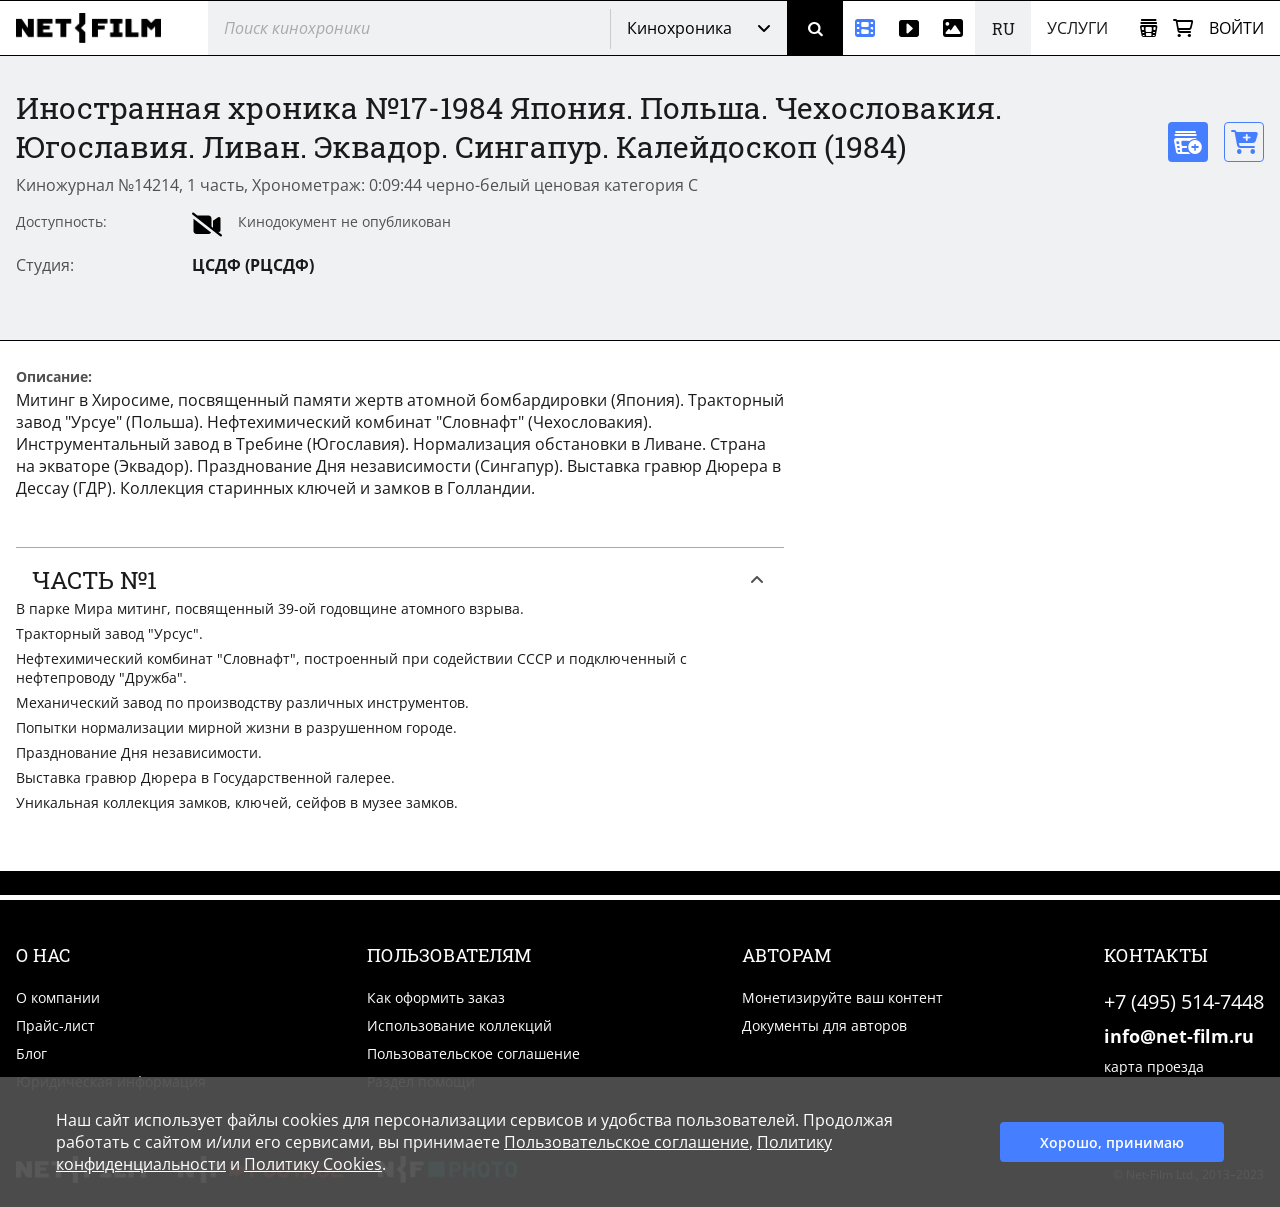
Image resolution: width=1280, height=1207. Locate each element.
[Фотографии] (953, 28)
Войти (1236, 28)
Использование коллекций (459, 1025)
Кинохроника (679, 28)
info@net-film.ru (1179, 1036)
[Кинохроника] (865, 28)
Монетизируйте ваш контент (842, 997)
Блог (31, 1053)
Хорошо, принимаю (1112, 1142)
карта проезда (1154, 1066)
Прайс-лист (55, 1025)
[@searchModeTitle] (401, 28)
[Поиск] (815, 28)
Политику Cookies (313, 1164)
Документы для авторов (824, 1025)
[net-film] (96, 28)
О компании (58, 997)
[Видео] (909, 28)
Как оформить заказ (436, 997)
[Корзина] (1183, 28)
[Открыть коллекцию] (1148, 28)
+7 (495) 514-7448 (1184, 1001)
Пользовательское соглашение (473, 1053)
